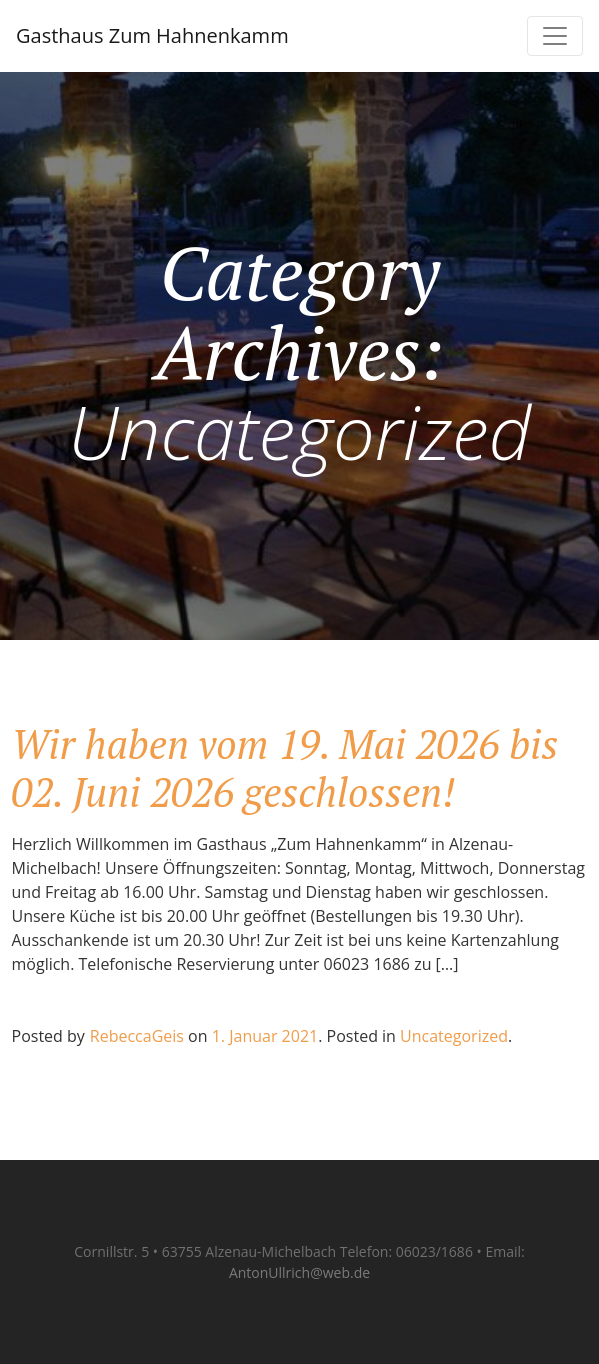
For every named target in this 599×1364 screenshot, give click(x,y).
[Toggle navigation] (555, 36)
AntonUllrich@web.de (299, 1272)
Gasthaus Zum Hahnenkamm (152, 35)
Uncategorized (454, 1036)
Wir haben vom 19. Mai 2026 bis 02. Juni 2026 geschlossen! (285, 767)
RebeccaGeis (137, 1036)
